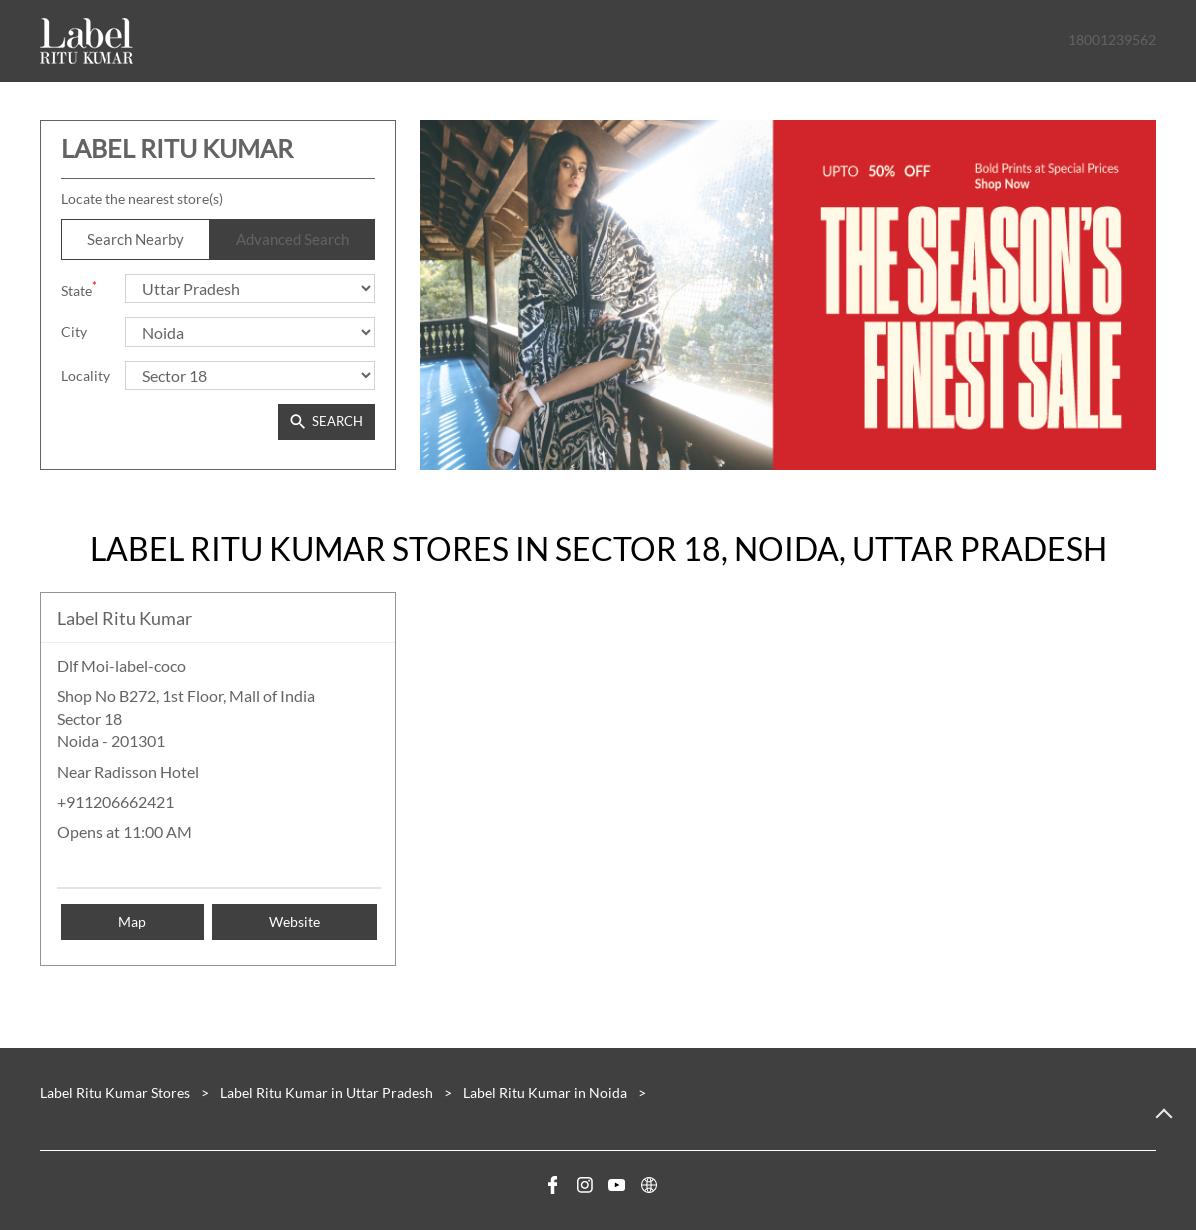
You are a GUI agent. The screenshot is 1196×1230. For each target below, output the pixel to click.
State (79, 288)
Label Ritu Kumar (124, 618)
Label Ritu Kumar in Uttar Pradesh (326, 1092)
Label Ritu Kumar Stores (116, 1092)
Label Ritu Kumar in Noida (545, 1092)
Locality (85, 375)
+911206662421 (115, 801)
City (74, 331)
